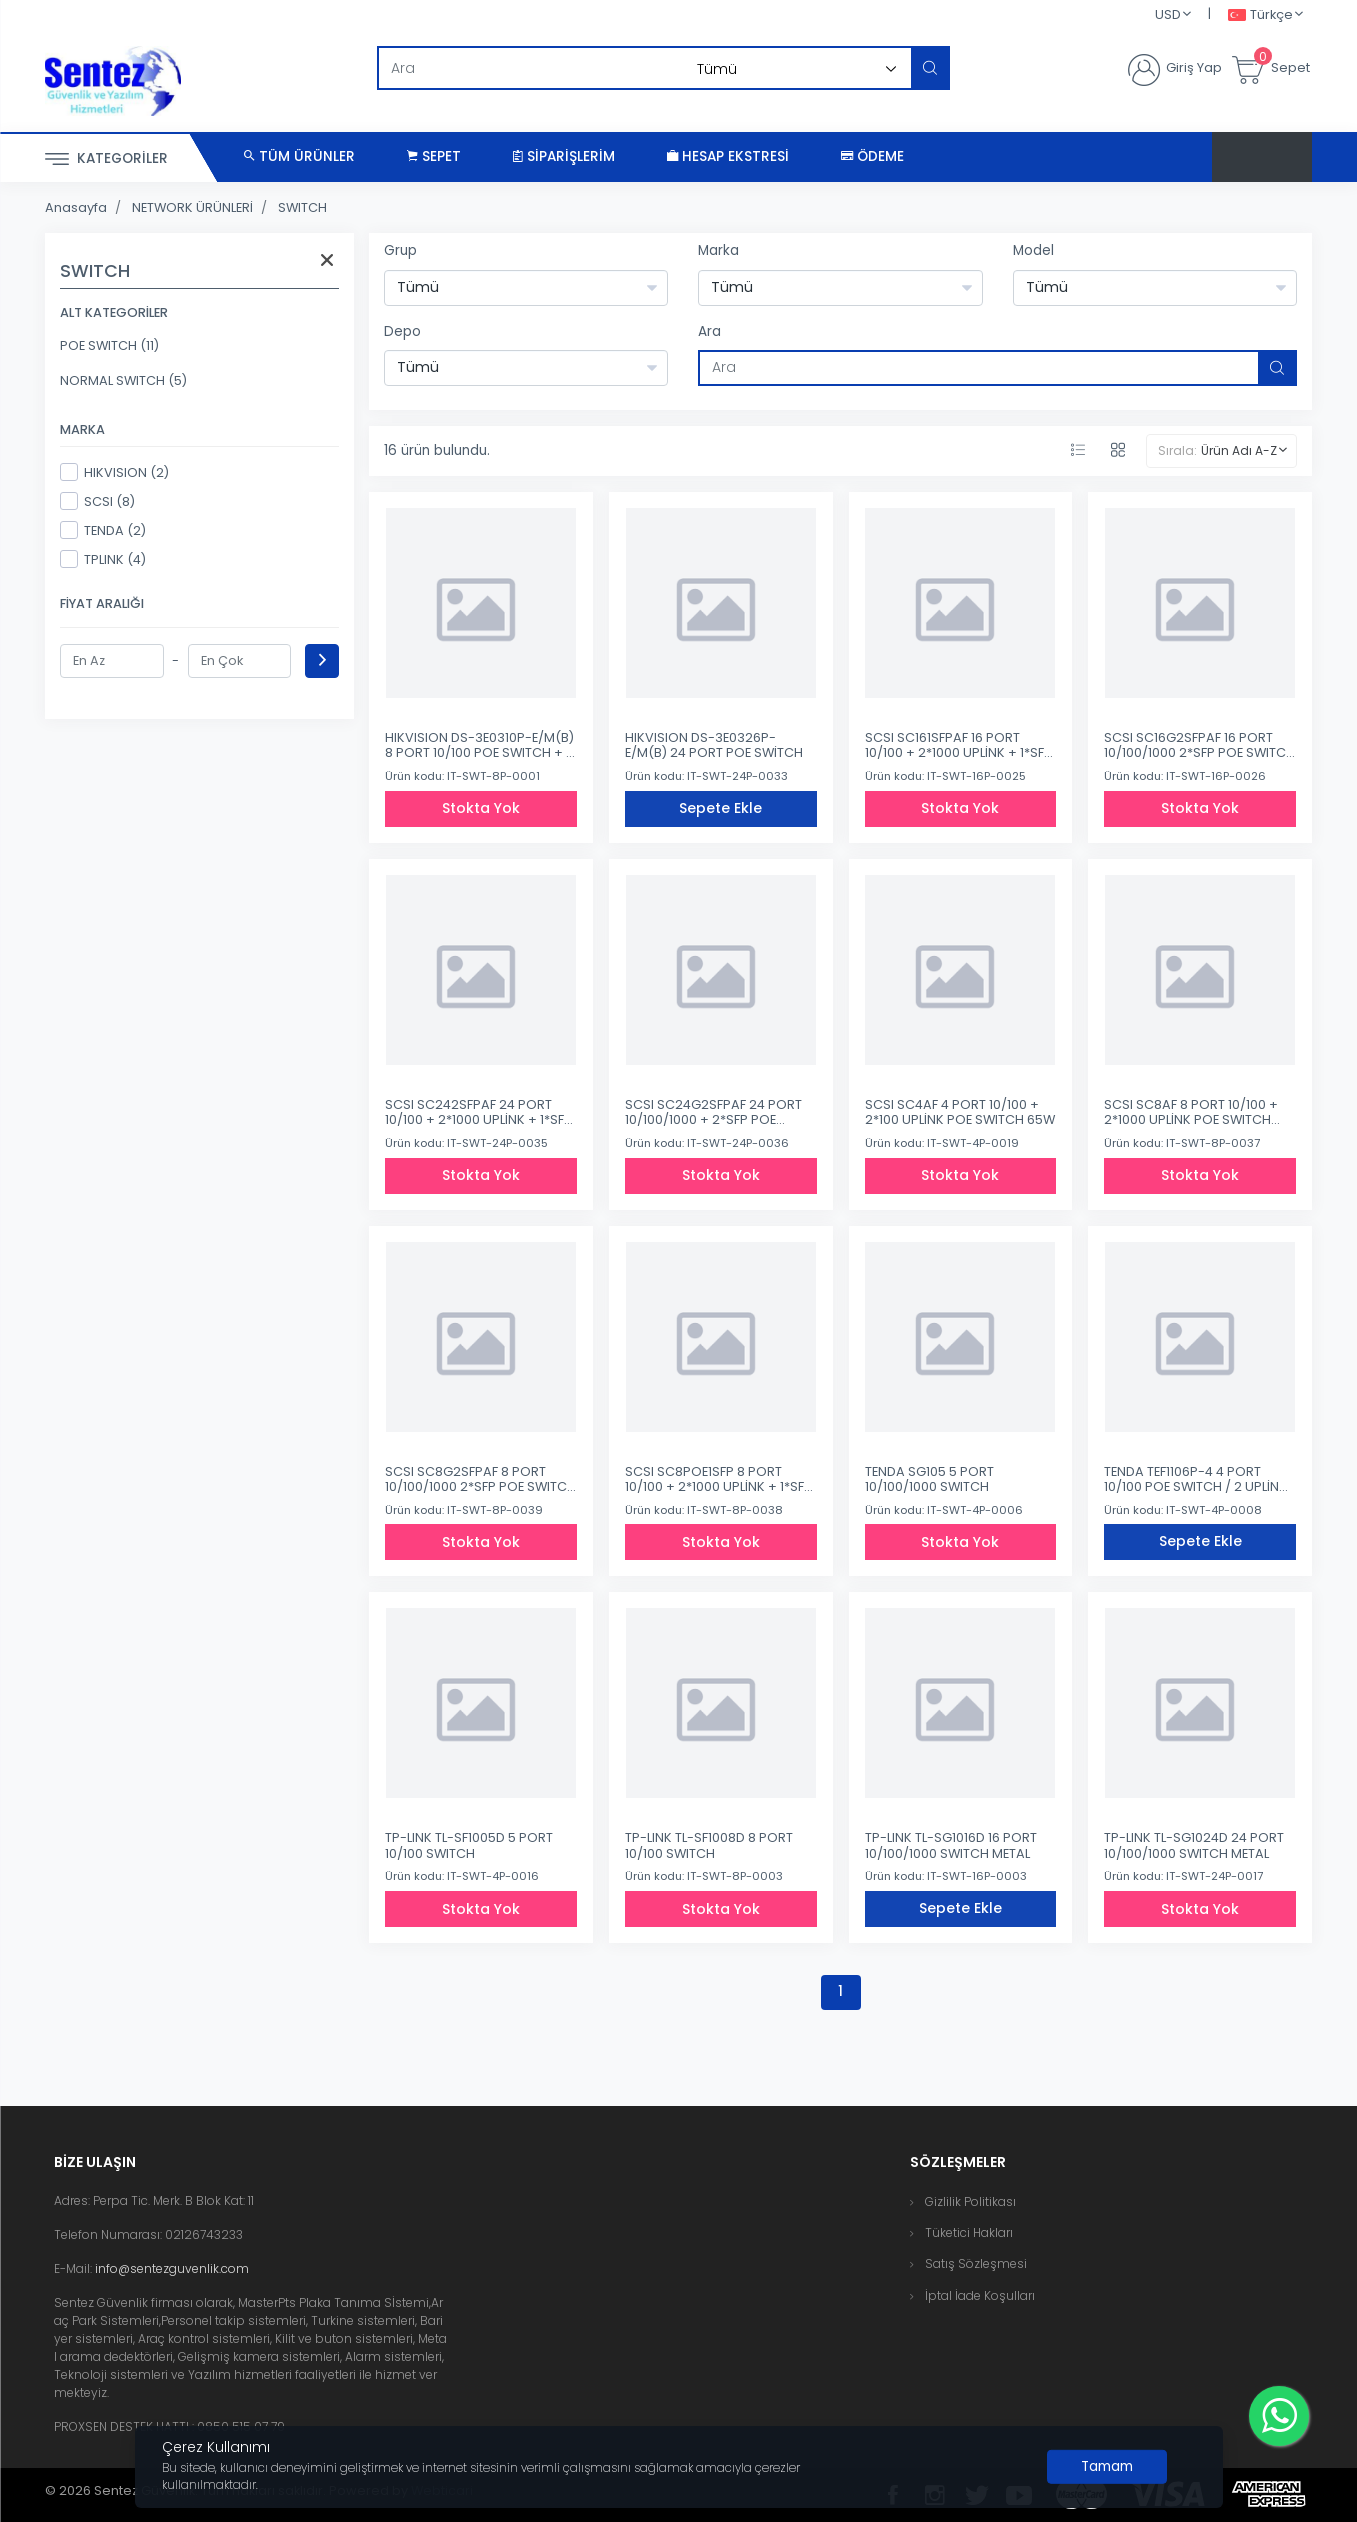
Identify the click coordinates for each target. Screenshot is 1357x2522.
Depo (402, 331)
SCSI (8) (97, 501)
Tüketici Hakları (969, 2232)
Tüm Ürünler (299, 156)
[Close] (1107, 2467)
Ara (709, 331)
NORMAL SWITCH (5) (123, 380)
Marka (718, 250)
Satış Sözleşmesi (976, 2263)
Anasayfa (76, 207)
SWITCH (302, 207)
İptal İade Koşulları (980, 2295)
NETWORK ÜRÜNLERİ (192, 207)
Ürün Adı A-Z (1239, 450)
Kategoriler (106, 159)
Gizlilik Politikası (970, 2201)
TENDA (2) (103, 530)
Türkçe (1260, 15)
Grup (400, 250)
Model (1033, 250)
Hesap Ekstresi (728, 156)
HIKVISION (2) (114, 472)
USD (1168, 14)
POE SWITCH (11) (109, 345)
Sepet (434, 156)
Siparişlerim (564, 156)
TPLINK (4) (103, 559)
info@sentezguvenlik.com (172, 2268)
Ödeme (872, 156)
